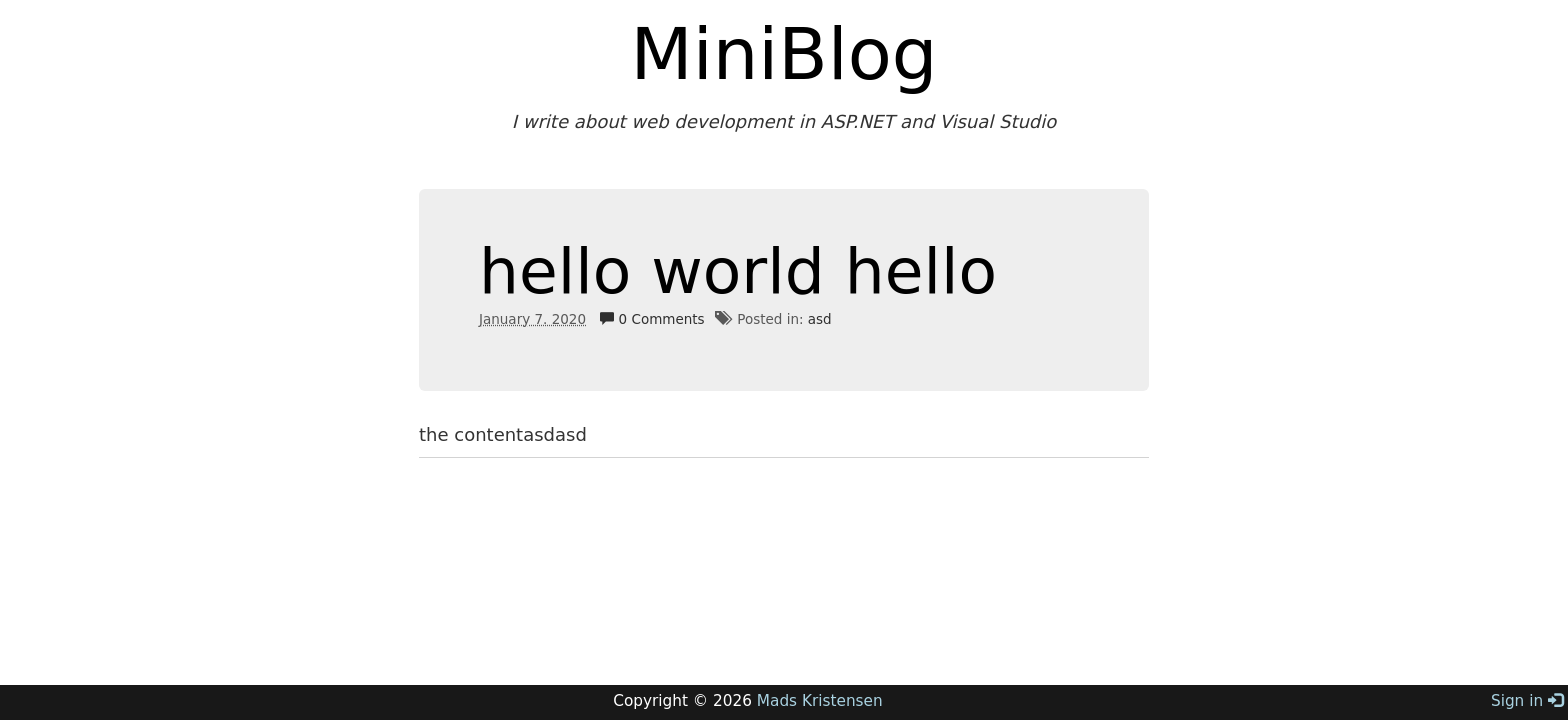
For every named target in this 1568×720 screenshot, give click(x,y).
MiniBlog (784, 54)
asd (820, 319)
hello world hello (738, 271)
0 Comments (652, 319)
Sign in (1527, 701)
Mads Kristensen (820, 701)
